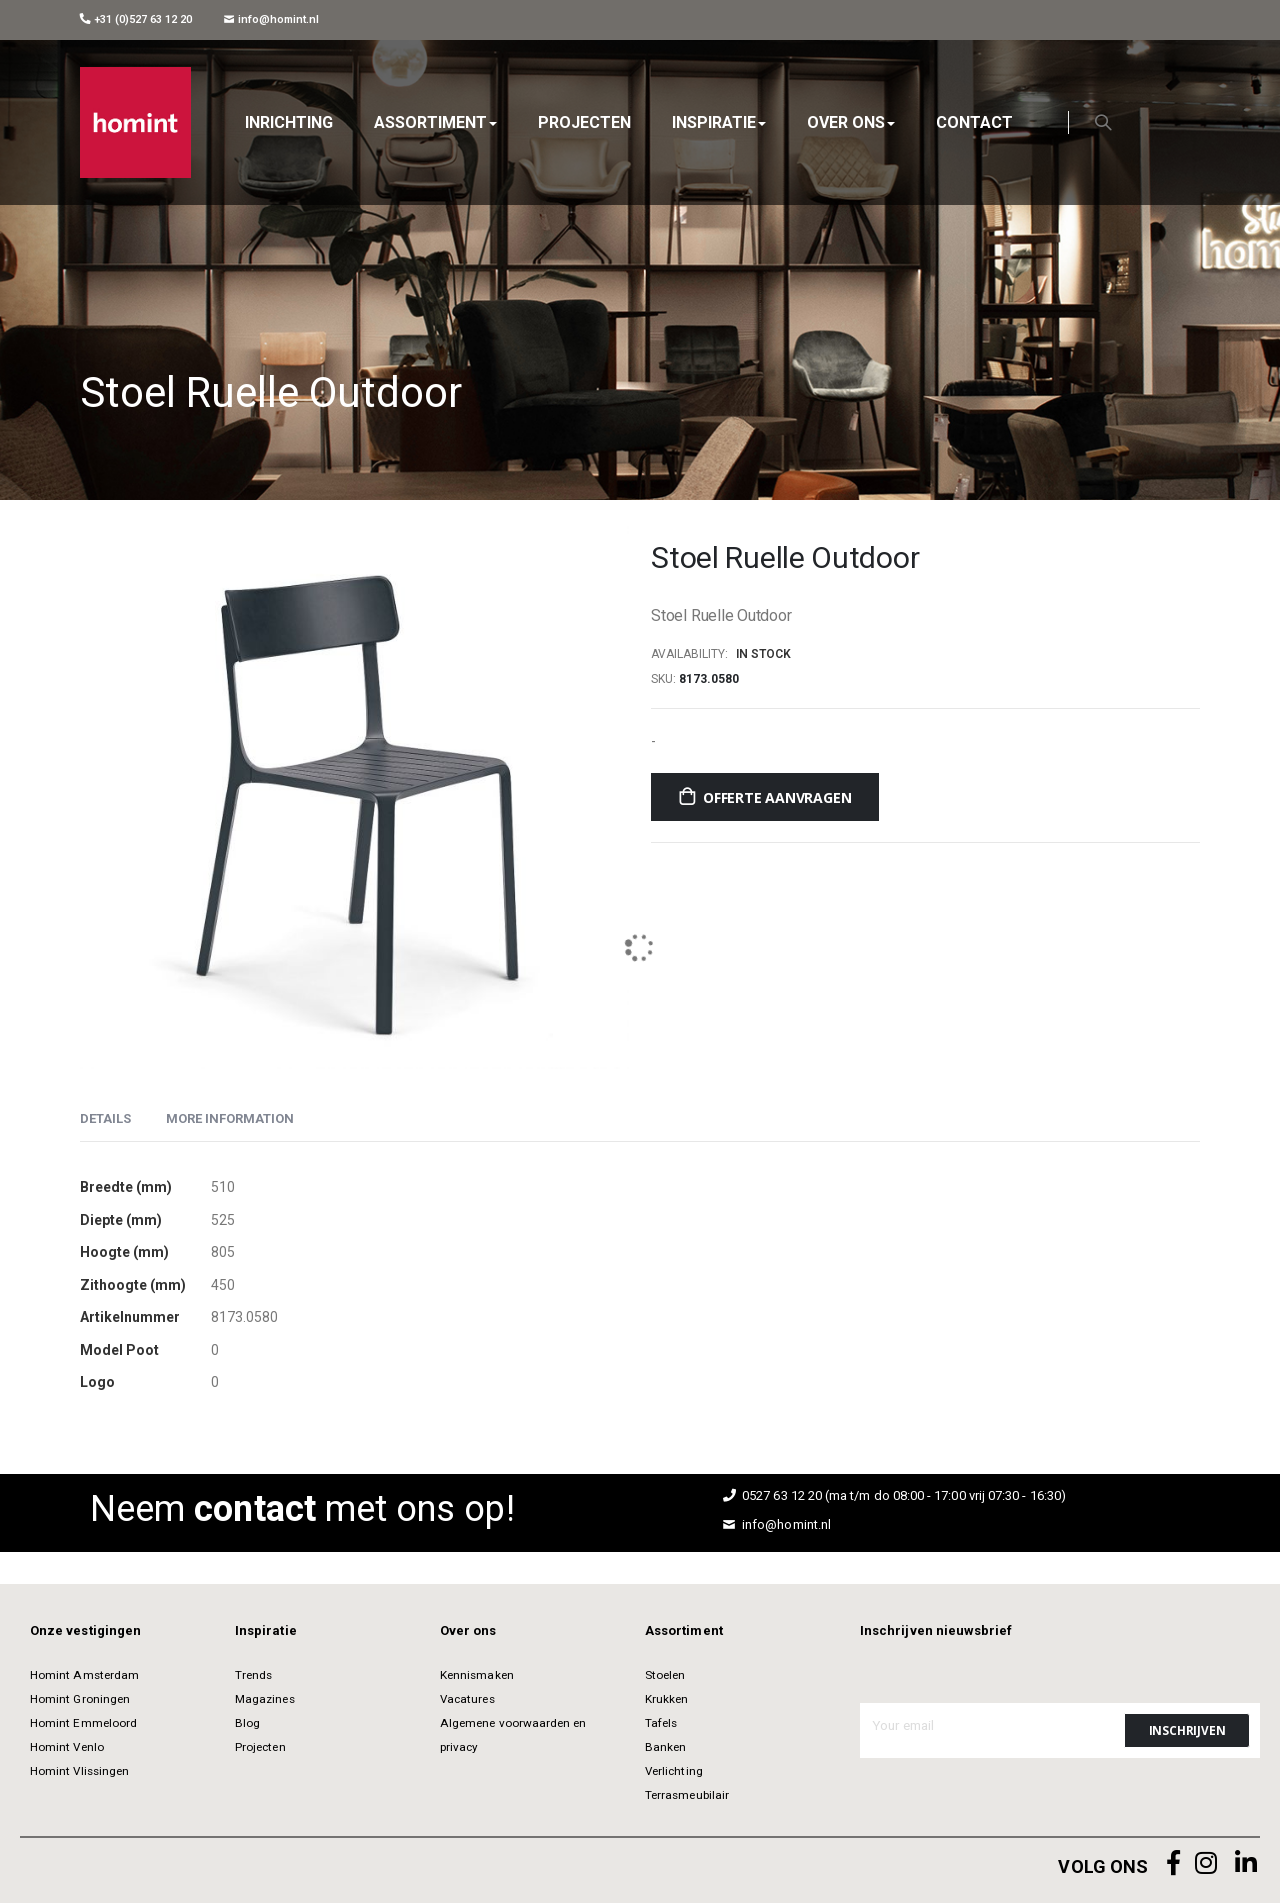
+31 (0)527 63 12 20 (136, 19)
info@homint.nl (271, 19)
